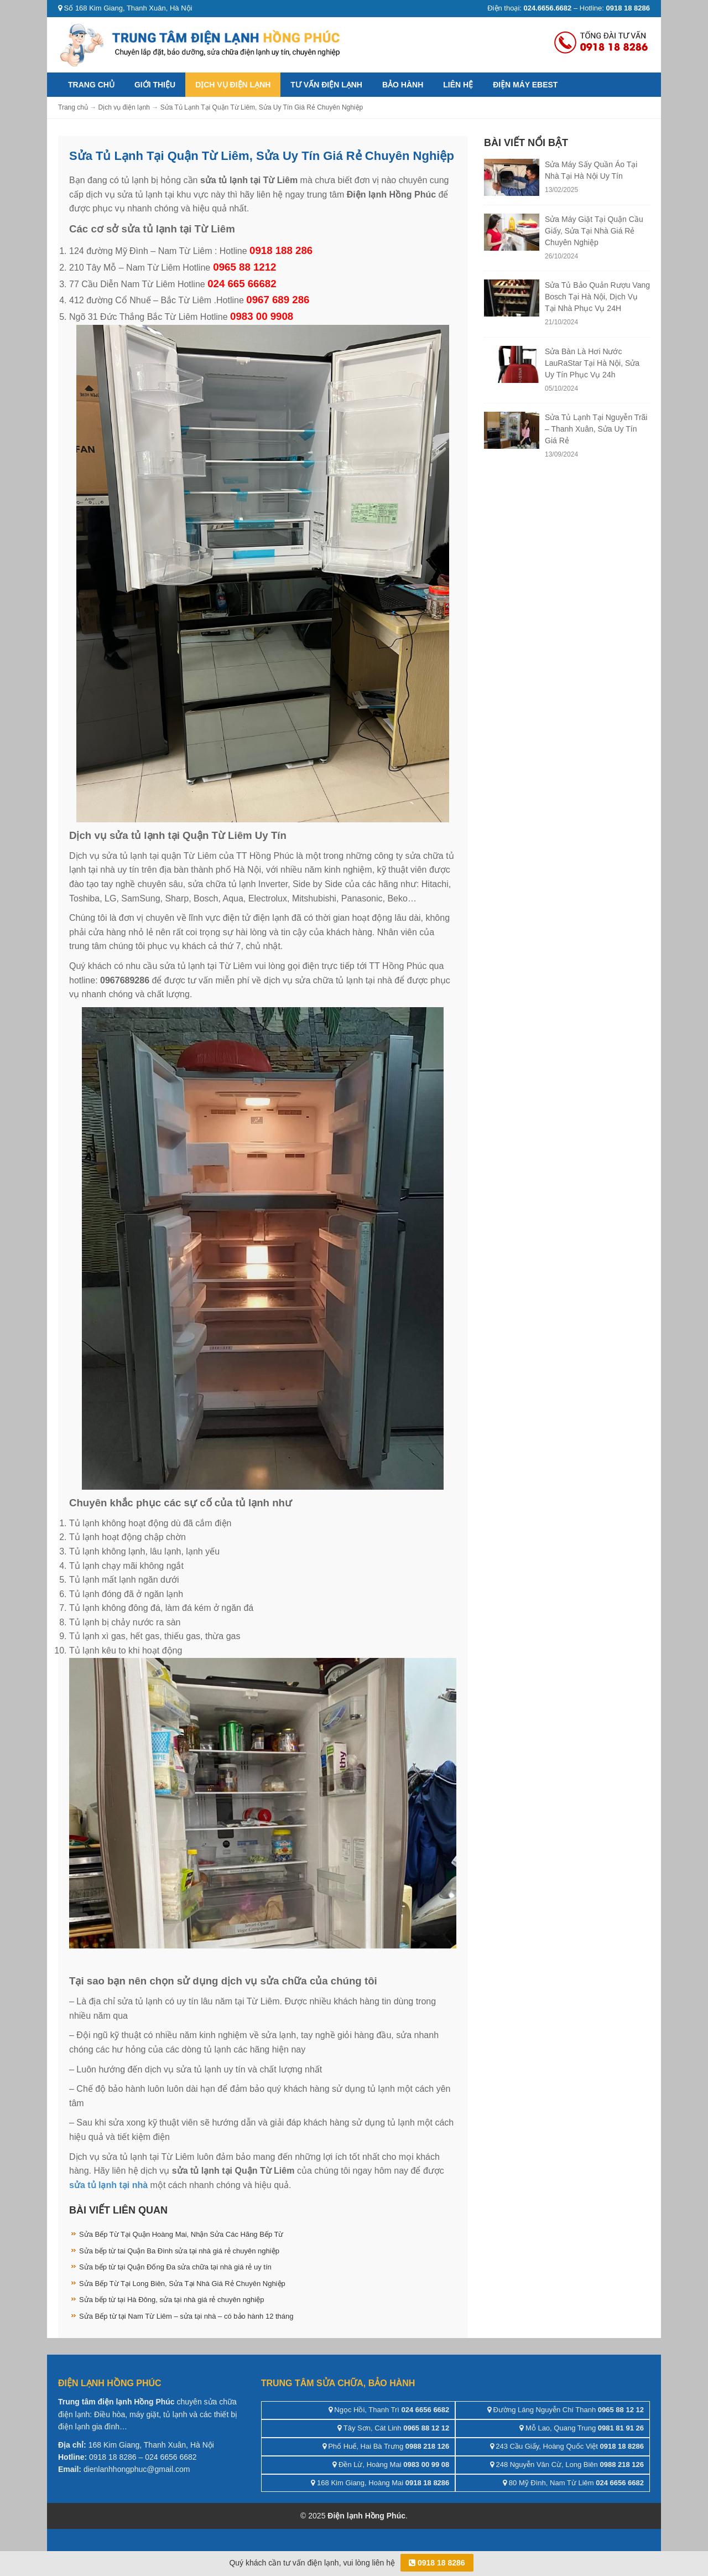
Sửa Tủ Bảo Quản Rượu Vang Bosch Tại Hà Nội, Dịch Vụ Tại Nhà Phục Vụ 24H (597, 297)
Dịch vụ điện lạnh (232, 84)
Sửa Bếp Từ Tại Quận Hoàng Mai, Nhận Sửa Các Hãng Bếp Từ (181, 2234)
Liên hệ (458, 84)
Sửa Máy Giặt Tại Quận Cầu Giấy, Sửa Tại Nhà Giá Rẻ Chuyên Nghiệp (594, 231)
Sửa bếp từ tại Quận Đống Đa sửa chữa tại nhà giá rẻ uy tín (175, 2267)
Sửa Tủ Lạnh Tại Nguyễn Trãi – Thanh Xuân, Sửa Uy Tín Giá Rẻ (596, 429)
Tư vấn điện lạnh (326, 84)
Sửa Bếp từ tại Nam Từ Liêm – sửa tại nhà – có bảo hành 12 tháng (186, 2316)
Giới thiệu (154, 84)
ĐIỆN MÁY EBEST (525, 84)
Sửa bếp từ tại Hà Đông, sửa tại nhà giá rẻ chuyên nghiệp (171, 2299)
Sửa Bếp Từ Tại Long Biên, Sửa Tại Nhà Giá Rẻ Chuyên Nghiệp (182, 2283)
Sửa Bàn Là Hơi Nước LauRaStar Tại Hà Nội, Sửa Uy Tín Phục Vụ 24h (592, 363)
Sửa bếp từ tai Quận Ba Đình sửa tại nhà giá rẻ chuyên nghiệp (179, 2251)
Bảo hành (402, 84)
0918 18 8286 (437, 2562)
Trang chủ (91, 84)
